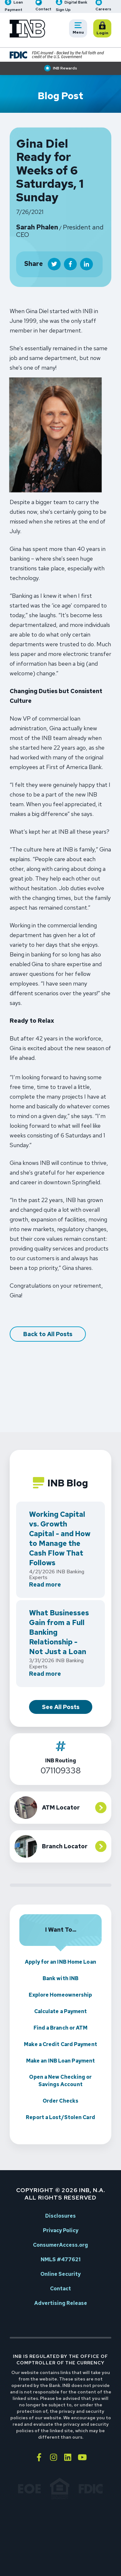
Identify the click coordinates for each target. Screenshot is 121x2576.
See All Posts (60, 1707)
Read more (45, 1585)
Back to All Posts (47, 1334)
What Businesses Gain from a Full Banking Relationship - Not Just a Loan (59, 1632)
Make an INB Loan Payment (60, 2060)
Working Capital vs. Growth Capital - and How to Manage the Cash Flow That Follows (59, 1539)
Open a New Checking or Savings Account (60, 2081)
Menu (79, 28)
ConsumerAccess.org (60, 2245)
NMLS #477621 (61, 2259)
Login (103, 29)
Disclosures (60, 2215)
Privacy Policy (60, 2230)
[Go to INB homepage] (27, 29)
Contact (60, 2288)
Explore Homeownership (60, 1994)
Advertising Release (60, 2303)
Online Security (60, 2274)
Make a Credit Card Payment (60, 2044)
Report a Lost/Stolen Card (60, 2117)
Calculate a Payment (60, 2011)
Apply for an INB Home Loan (60, 1961)
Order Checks (60, 2100)
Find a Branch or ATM (61, 2027)
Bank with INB (60, 1978)
